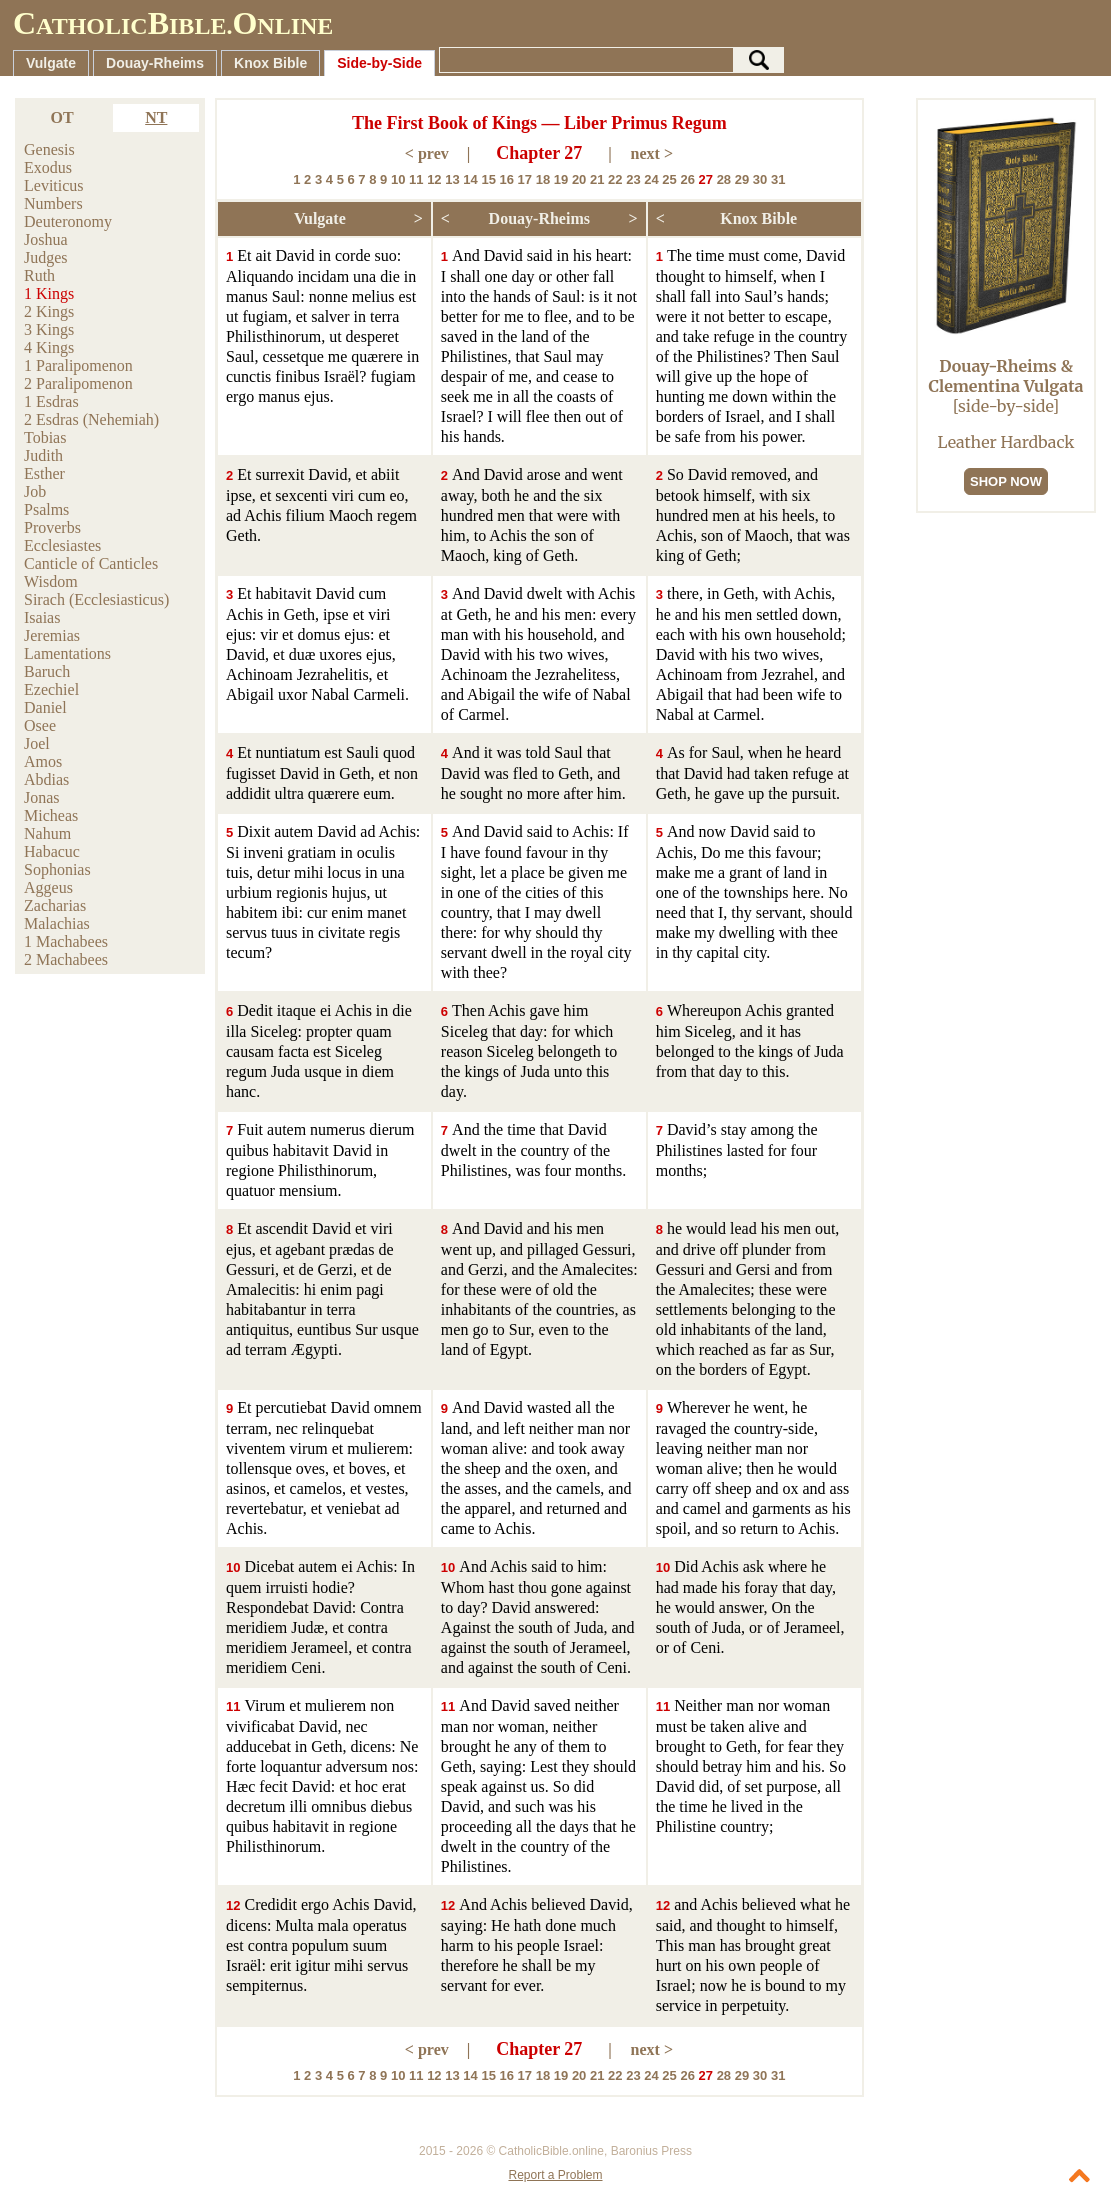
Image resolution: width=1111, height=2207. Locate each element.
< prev (427, 153)
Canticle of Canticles (91, 563)
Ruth (39, 275)
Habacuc (52, 851)
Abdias (46, 779)
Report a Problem (555, 2175)
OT (62, 117)
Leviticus (54, 185)
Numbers (53, 203)
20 (579, 179)
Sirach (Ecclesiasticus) (96, 599)
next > (652, 153)
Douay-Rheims (155, 63)
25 (669, 179)
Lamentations (67, 653)
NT (156, 117)
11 (416, 179)
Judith (43, 455)
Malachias (57, 923)
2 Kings (49, 311)
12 (434, 179)
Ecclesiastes (62, 545)
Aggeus (48, 887)
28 (724, 179)
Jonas (42, 797)
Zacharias (55, 905)
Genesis (49, 149)
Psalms (46, 509)
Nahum (47, 833)
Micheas (51, 815)
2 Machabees (66, 959)
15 (488, 179)
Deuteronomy (68, 221)
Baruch (47, 671)
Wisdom (51, 581)
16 (507, 179)
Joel (37, 743)
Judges (46, 257)
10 (398, 179)
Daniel (45, 707)
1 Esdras (51, 401)
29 (742, 179)
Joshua (46, 239)
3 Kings (49, 329)
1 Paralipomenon (78, 365)
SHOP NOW (1006, 481)
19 (561, 179)
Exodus (48, 167)
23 (633, 179)
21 (597, 179)
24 (651, 179)
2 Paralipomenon (78, 383)
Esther (44, 473)
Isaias (42, 617)
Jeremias (52, 635)
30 (760, 179)
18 (543, 179)
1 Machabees (66, 941)
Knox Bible (270, 63)
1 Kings (49, 293)
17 (525, 179)
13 (452, 179)
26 (687, 179)
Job (35, 491)
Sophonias (57, 869)
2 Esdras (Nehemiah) (91, 419)
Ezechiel (51, 689)
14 (470, 179)
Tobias (45, 437)
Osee (40, 725)
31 (778, 179)
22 (615, 179)
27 (706, 179)
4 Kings (49, 347)
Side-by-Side (379, 63)
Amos (43, 761)
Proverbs (52, 527)
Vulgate (51, 63)
